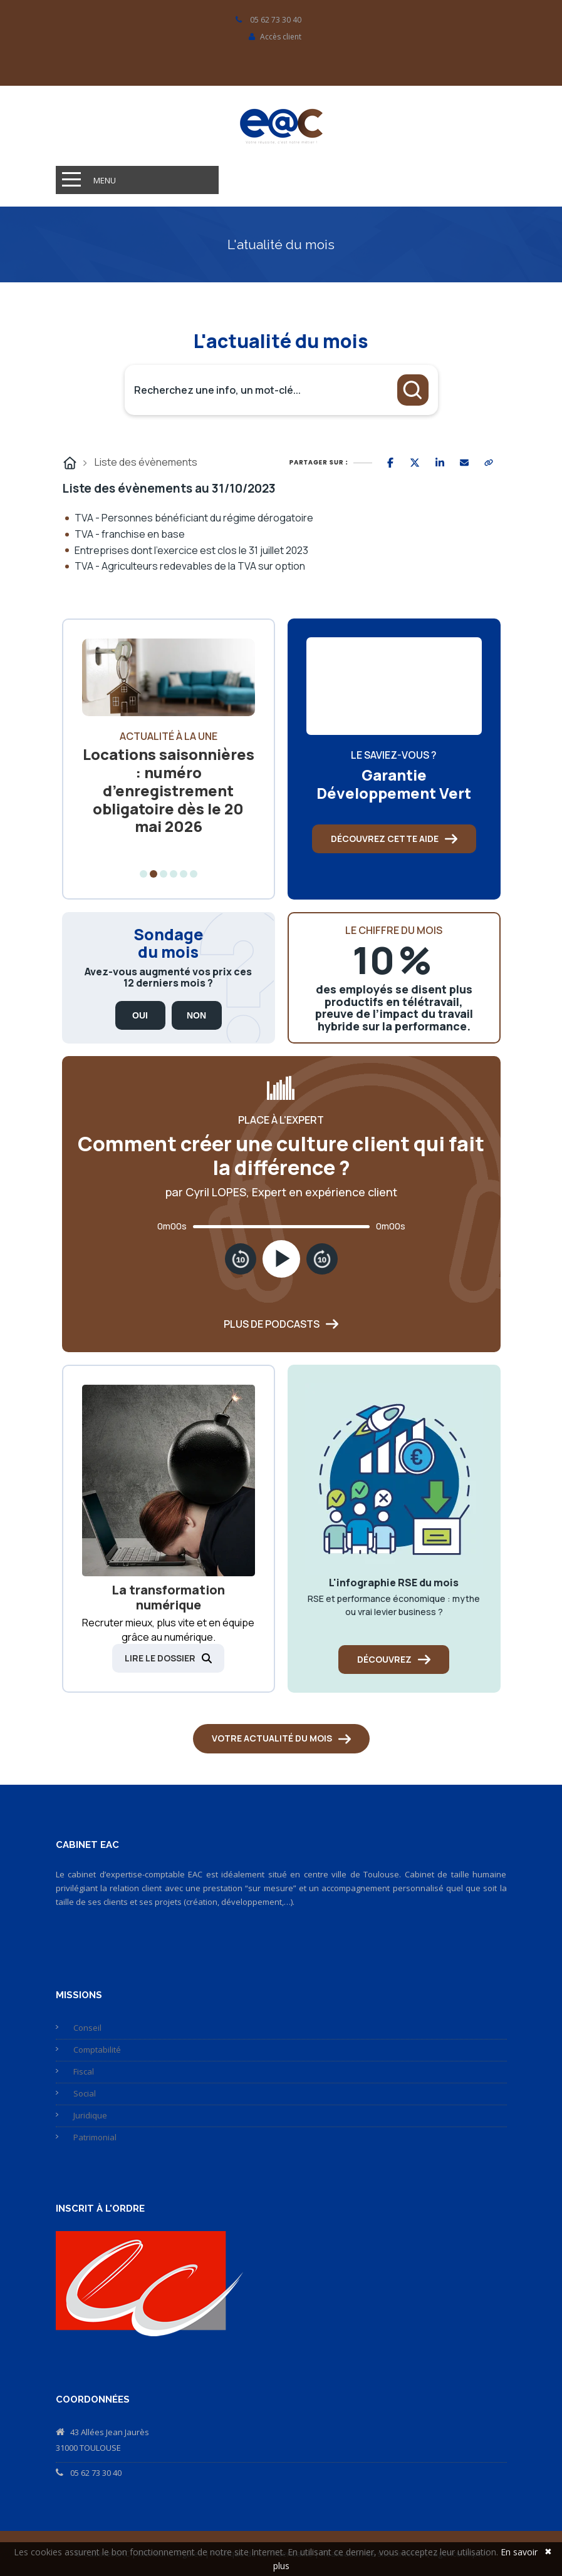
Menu (104, 180)
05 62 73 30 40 (96, 2472)
